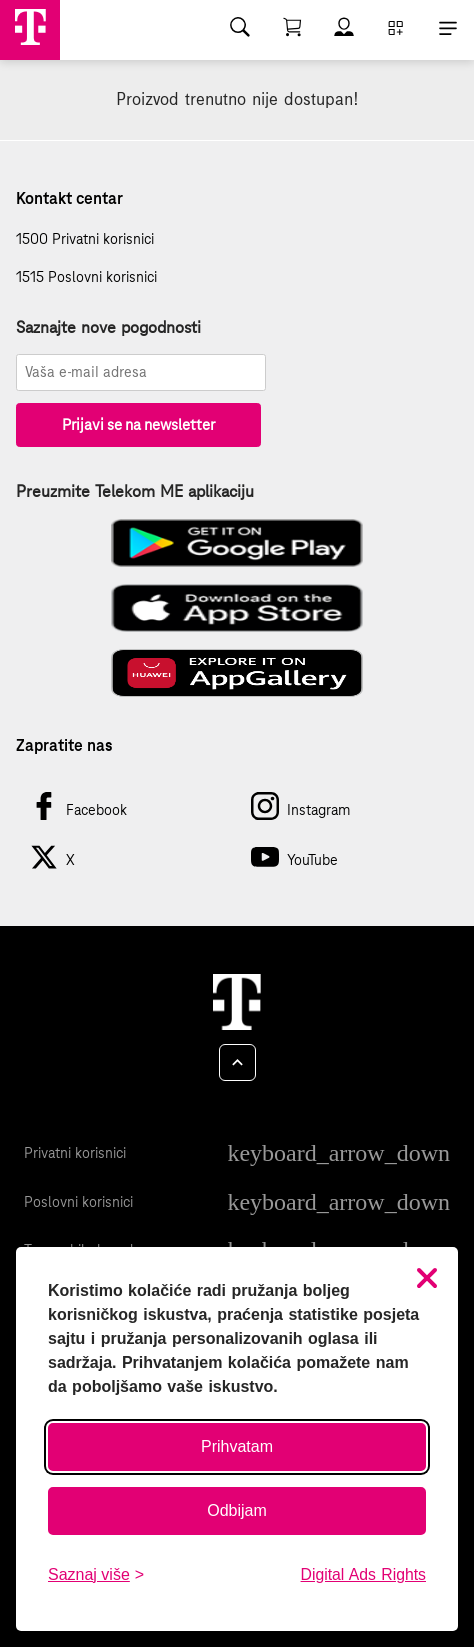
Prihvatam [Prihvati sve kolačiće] (237, 1446)
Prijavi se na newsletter (138, 424)
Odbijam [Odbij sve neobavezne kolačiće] (237, 1510)
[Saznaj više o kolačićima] (96, 1575)
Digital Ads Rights (363, 1574)
